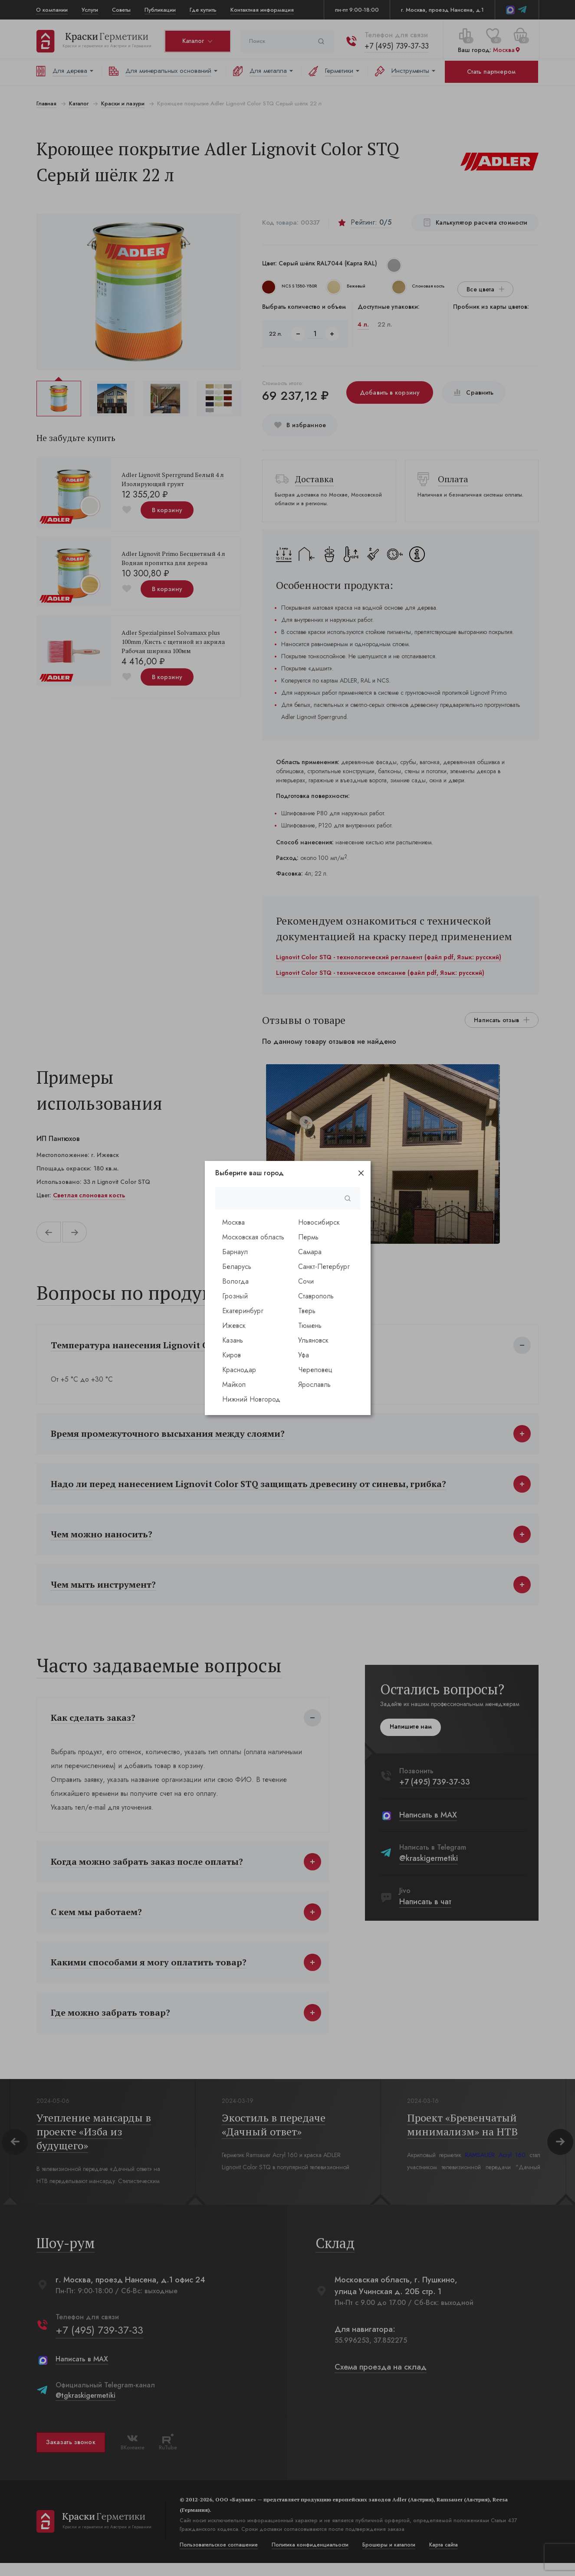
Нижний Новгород (251, 1399)
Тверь (306, 1311)
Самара (310, 1252)
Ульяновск (313, 1340)
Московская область (253, 1237)
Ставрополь (316, 1296)
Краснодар (239, 1370)
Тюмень (310, 1325)
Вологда (235, 1281)
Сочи (306, 1281)
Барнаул (235, 1252)
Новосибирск (319, 1222)
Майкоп (234, 1384)
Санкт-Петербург (324, 1267)
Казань (232, 1340)
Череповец (315, 1370)
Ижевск (234, 1325)
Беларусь (236, 1267)
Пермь (308, 1237)
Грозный (235, 1296)
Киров (231, 1355)
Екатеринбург (242, 1311)
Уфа (303, 1355)
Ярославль (314, 1384)
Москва (233, 1222)
